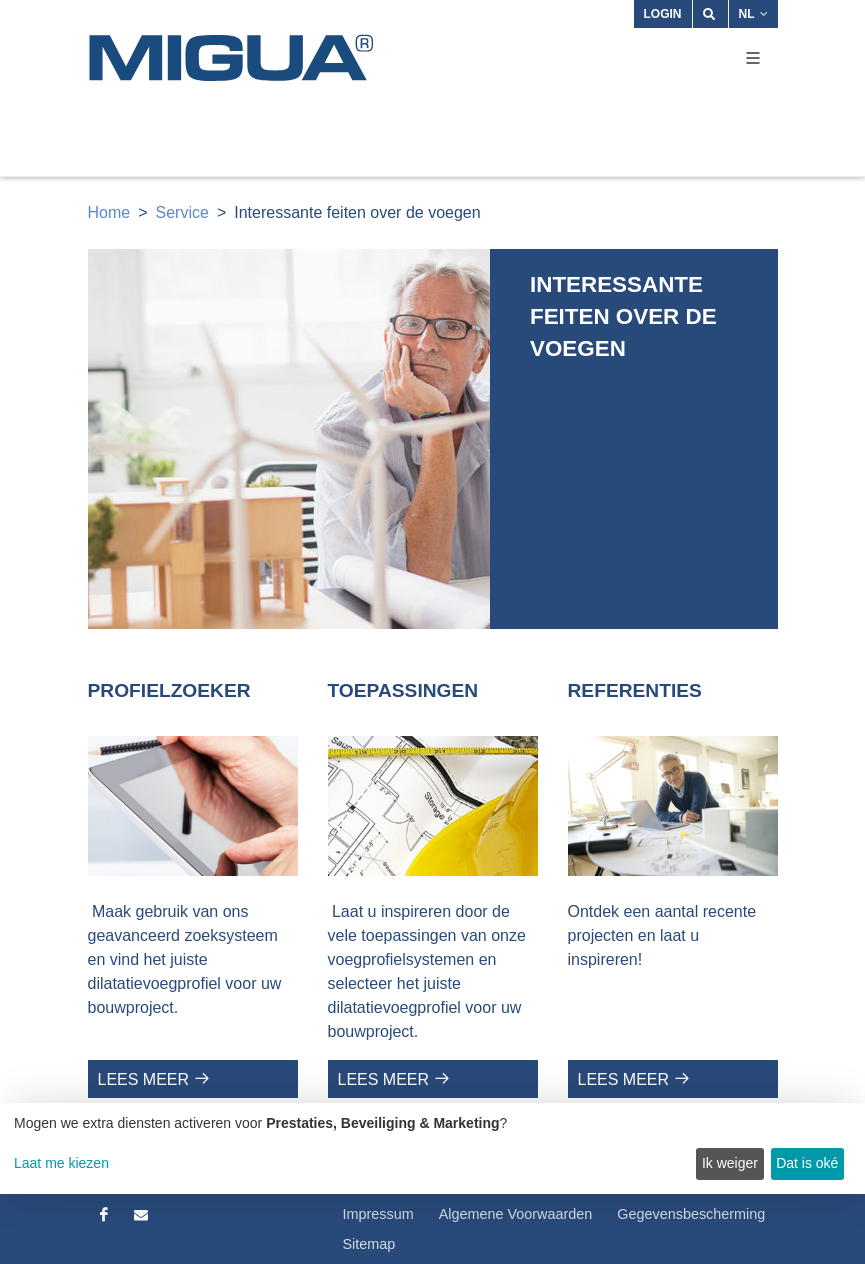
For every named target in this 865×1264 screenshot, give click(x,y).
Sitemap (369, 1244)
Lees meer (144, 1079)
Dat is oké (807, 1163)
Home (109, 212)
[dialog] (432, 1148)
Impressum (378, 1214)
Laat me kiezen (61, 1163)
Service (182, 212)
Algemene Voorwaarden (516, 1214)
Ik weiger (730, 1163)
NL (753, 14)
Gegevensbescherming (691, 1214)
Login (663, 14)
